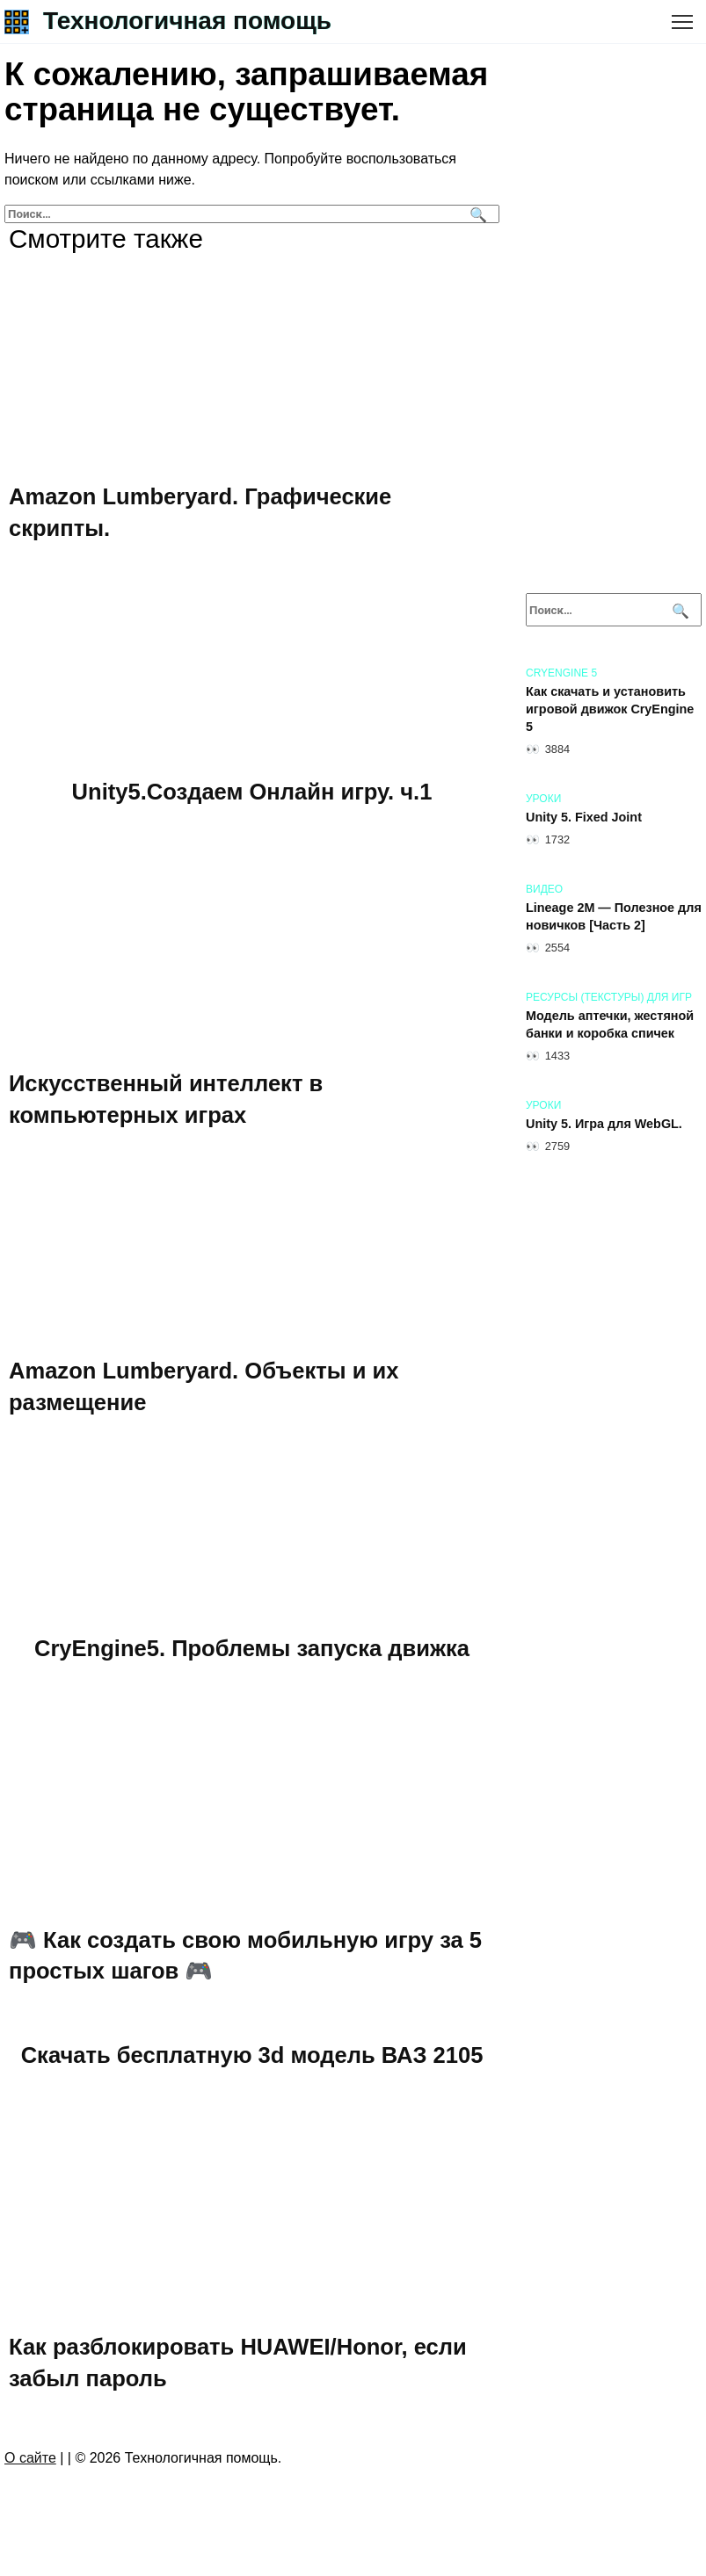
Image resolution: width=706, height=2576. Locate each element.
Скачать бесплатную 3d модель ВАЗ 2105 (252, 2056)
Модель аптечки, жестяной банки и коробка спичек (610, 1024)
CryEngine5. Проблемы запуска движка (252, 1648)
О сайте (30, 2458)
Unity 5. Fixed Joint (584, 817)
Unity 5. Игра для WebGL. (604, 1124)
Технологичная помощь (187, 20)
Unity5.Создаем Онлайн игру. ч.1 (252, 791)
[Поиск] (476, 214)
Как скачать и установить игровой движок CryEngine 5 (610, 709)
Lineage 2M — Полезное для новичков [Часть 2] (614, 916)
